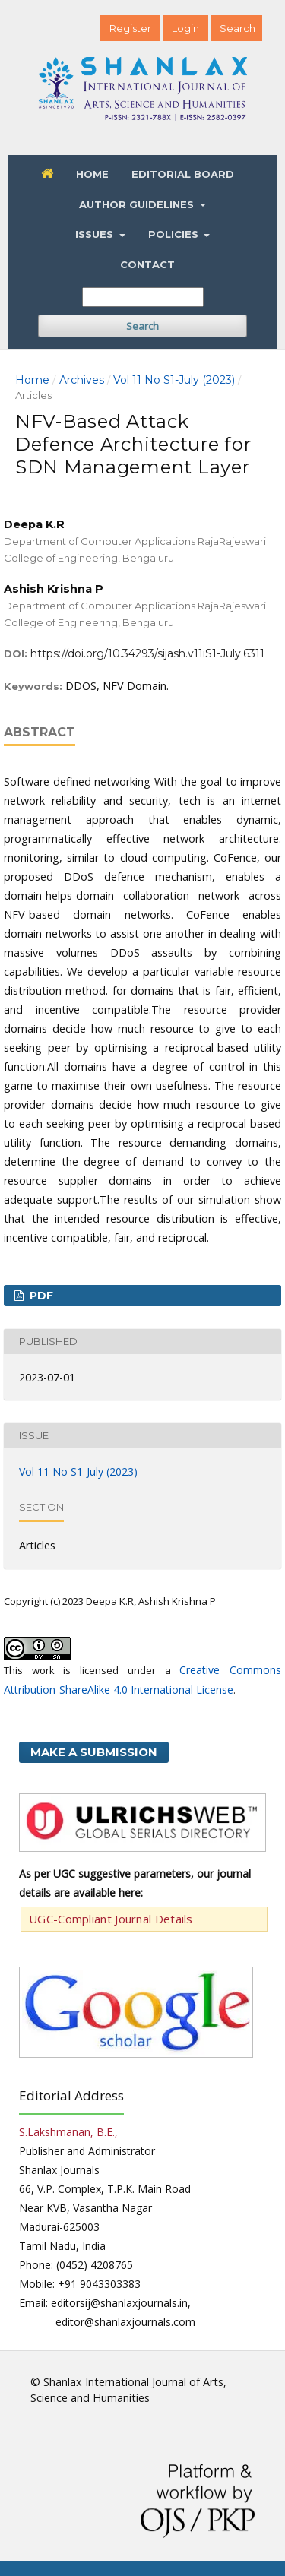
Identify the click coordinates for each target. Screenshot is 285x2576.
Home (92, 174)
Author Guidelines (138, 204)
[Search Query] (143, 297)
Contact (147, 264)
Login (185, 28)
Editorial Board (182, 174)
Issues (95, 234)
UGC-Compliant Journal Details (111, 1918)
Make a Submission (93, 1752)
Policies (174, 234)
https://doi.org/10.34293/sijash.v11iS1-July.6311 (147, 653)
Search (142, 326)
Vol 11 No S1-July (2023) (174, 380)
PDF (40, 1295)
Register (130, 28)
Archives (81, 380)
